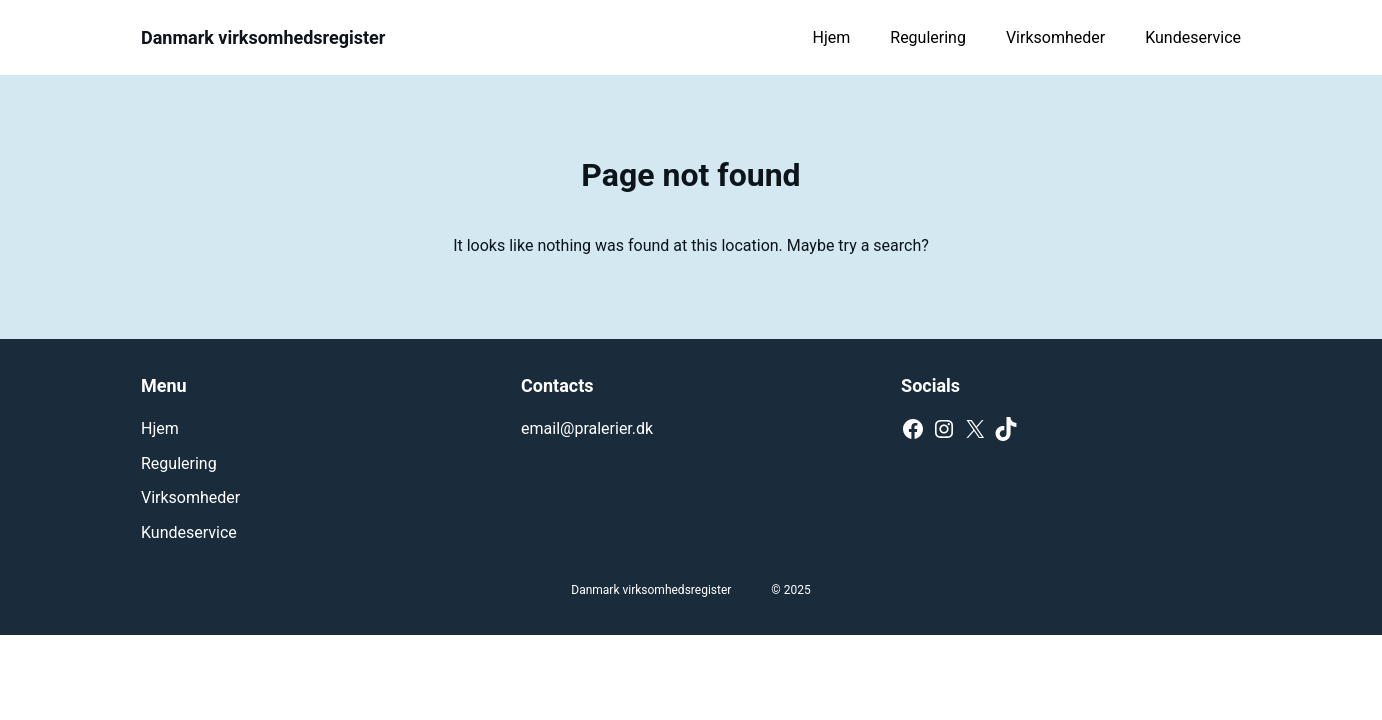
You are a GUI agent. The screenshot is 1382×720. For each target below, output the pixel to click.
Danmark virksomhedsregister (263, 37)
